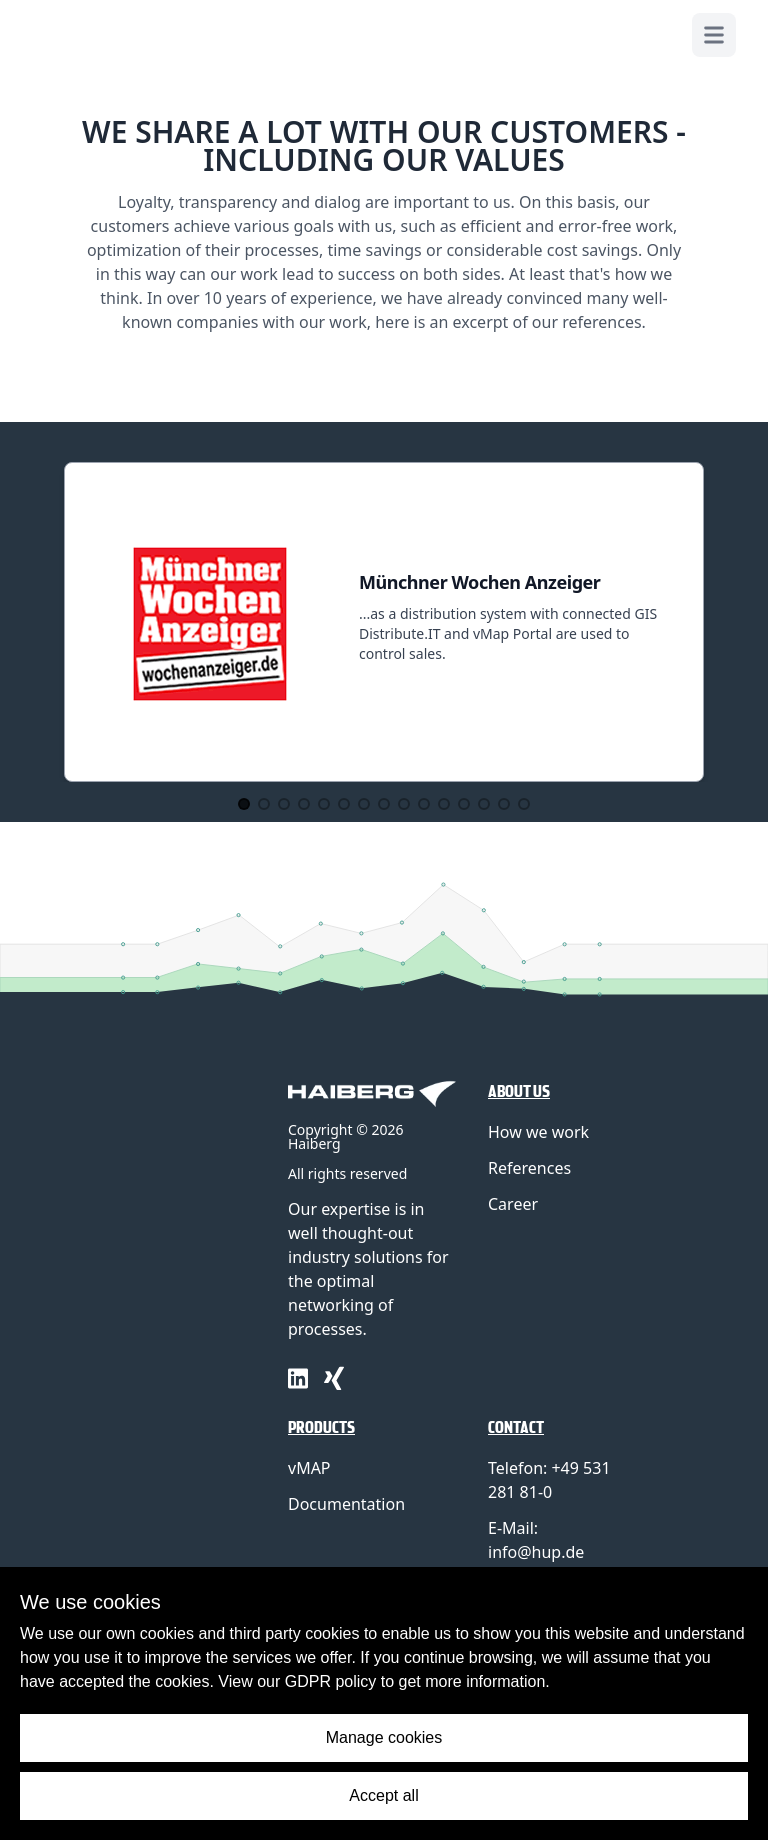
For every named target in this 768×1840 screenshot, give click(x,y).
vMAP (309, 1468)
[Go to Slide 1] (244, 804)
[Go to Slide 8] (384, 804)
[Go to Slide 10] (424, 804)
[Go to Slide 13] (484, 804)
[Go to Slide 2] (264, 804)
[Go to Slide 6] (344, 804)
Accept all (383, 1795)
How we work (538, 1132)
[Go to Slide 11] (444, 804)
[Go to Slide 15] (524, 804)
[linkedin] (298, 1378)
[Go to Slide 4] (304, 804)
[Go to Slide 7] (364, 804)
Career (513, 1204)
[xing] (334, 1378)
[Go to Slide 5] (324, 804)
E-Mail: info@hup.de (536, 1540)
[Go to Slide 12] (464, 804)
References (529, 1168)
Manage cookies (384, 1737)
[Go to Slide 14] (504, 804)
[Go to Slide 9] (404, 804)
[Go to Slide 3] (284, 804)
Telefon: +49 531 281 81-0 (549, 1480)
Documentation (346, 1504)
